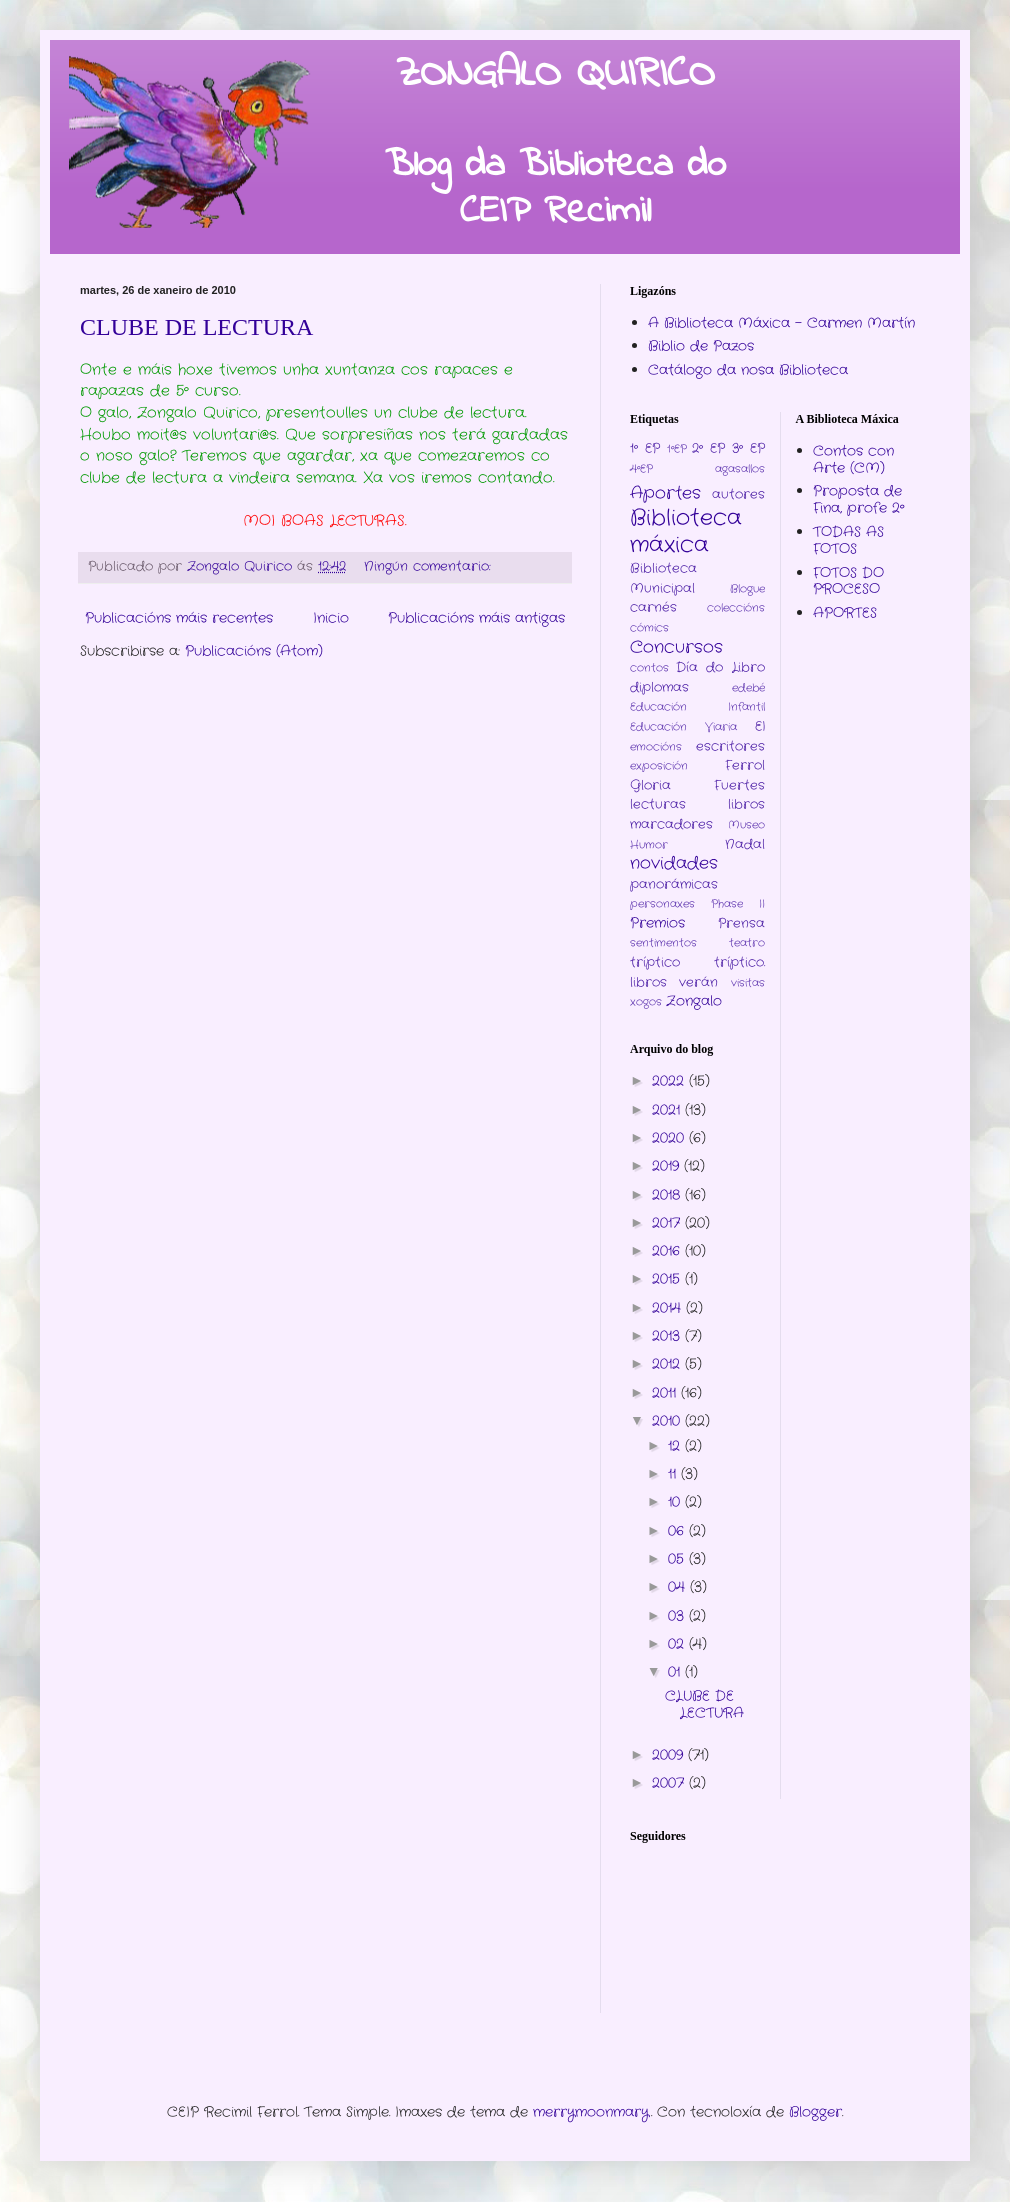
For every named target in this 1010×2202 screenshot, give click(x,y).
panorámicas (674, 885)
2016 (668, 1251)
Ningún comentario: (430, 567)
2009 (670, 1755)
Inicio (331, 618)
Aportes (665, 494)
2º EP (708, 449)
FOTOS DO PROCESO (848, 581)
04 (679, 1587)
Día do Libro (720, 668)
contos (649, 668)
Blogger (815, 2112)
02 (678, 1644)
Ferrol (745, 766)
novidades (674, 864)
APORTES (845, 613)
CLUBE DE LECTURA (196, 327)
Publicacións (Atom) (254, 651)
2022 (670, 1081)
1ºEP (677, 449)
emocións (656, 747)
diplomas (659, 688)
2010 (668, 1421)
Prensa (741, 924)
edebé (748, 688)
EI (760, 727)
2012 (668, 1364)
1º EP (645, 449)
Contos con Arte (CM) (853, 459)
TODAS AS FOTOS (848, 540)
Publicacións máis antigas (476, 618)
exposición (659, 766)
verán (698, 983)
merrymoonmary (591, 2112)
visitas (748, 983)
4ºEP (641, 469)
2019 (668, 1166)
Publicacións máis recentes (179, 618)
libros (746, 805)
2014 (669, 1308)
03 (678, 1616)
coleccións (736, 608)
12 (676, 1446)
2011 (666, 1393)
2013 (668, 1336)
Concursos (676, 648)
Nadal (745, 845)
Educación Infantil (697, 707)
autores (738, 495)
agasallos (740, 469)
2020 (670, 1138)
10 (676, 1502)
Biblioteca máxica (686, 531)
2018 (668, 1195)
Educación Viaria (683, 727)
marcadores (671, 825)
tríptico (655, 963)
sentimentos (663, 943)
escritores (730, 747)
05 (678, 1559)
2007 (670, 1783)
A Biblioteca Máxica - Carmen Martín (781, 323)
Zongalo (694, 1001)
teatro (747, 943)
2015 (668, 1279)
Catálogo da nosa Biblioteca (748, 370)
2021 (668, 1110)
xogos (646, 1002)
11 (674, 1474)
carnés (653, 608)
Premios (657, 923)
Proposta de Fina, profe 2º (858, 499)
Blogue (747, 589)
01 (676, 1672)
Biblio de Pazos (701, 346)
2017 (668, 1223)
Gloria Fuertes (697, 786)
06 (678, 1531)
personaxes (662, 904)
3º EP (748, 449)
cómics (649, 628)
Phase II (738, 904)
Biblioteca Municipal (663, 579)
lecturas (658, 805)
